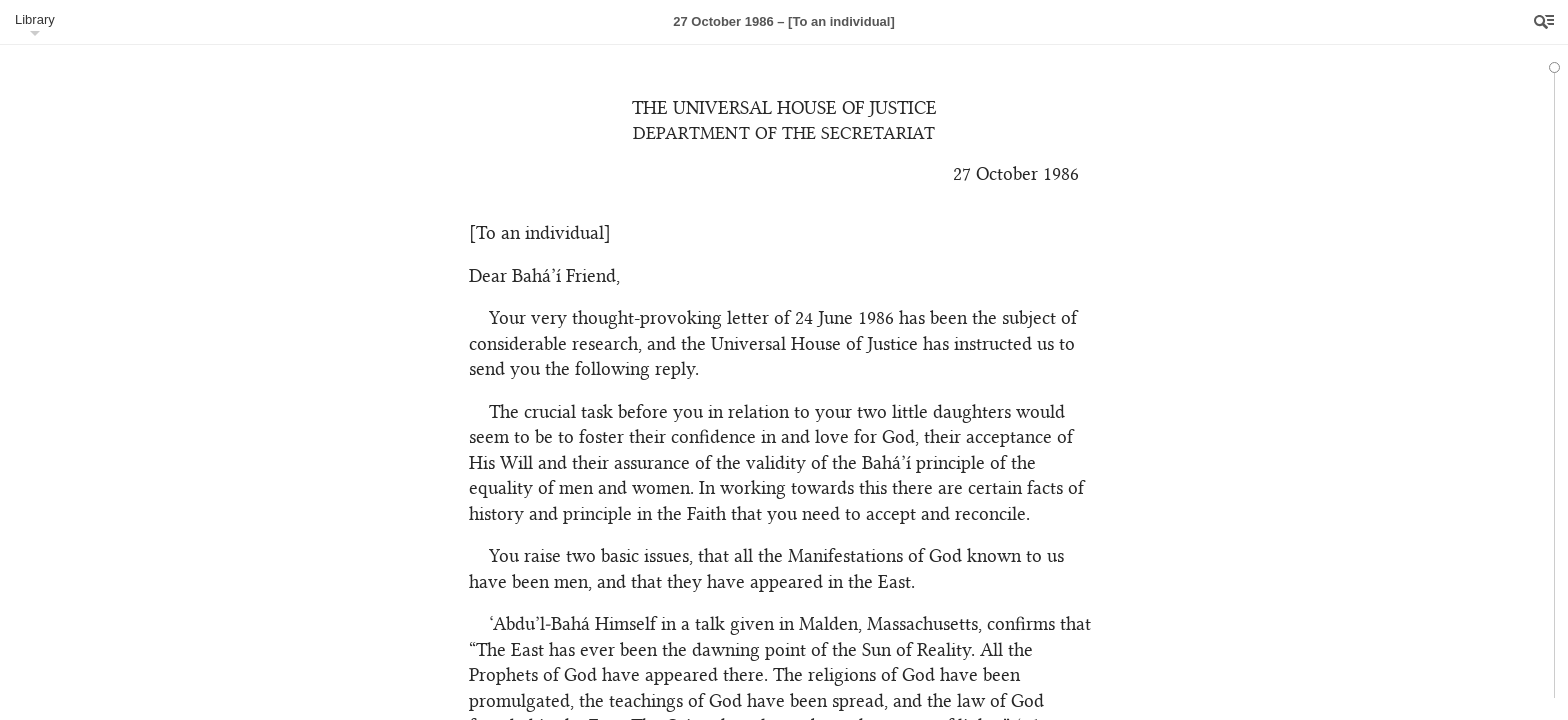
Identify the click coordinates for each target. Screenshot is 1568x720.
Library (35, 19)
